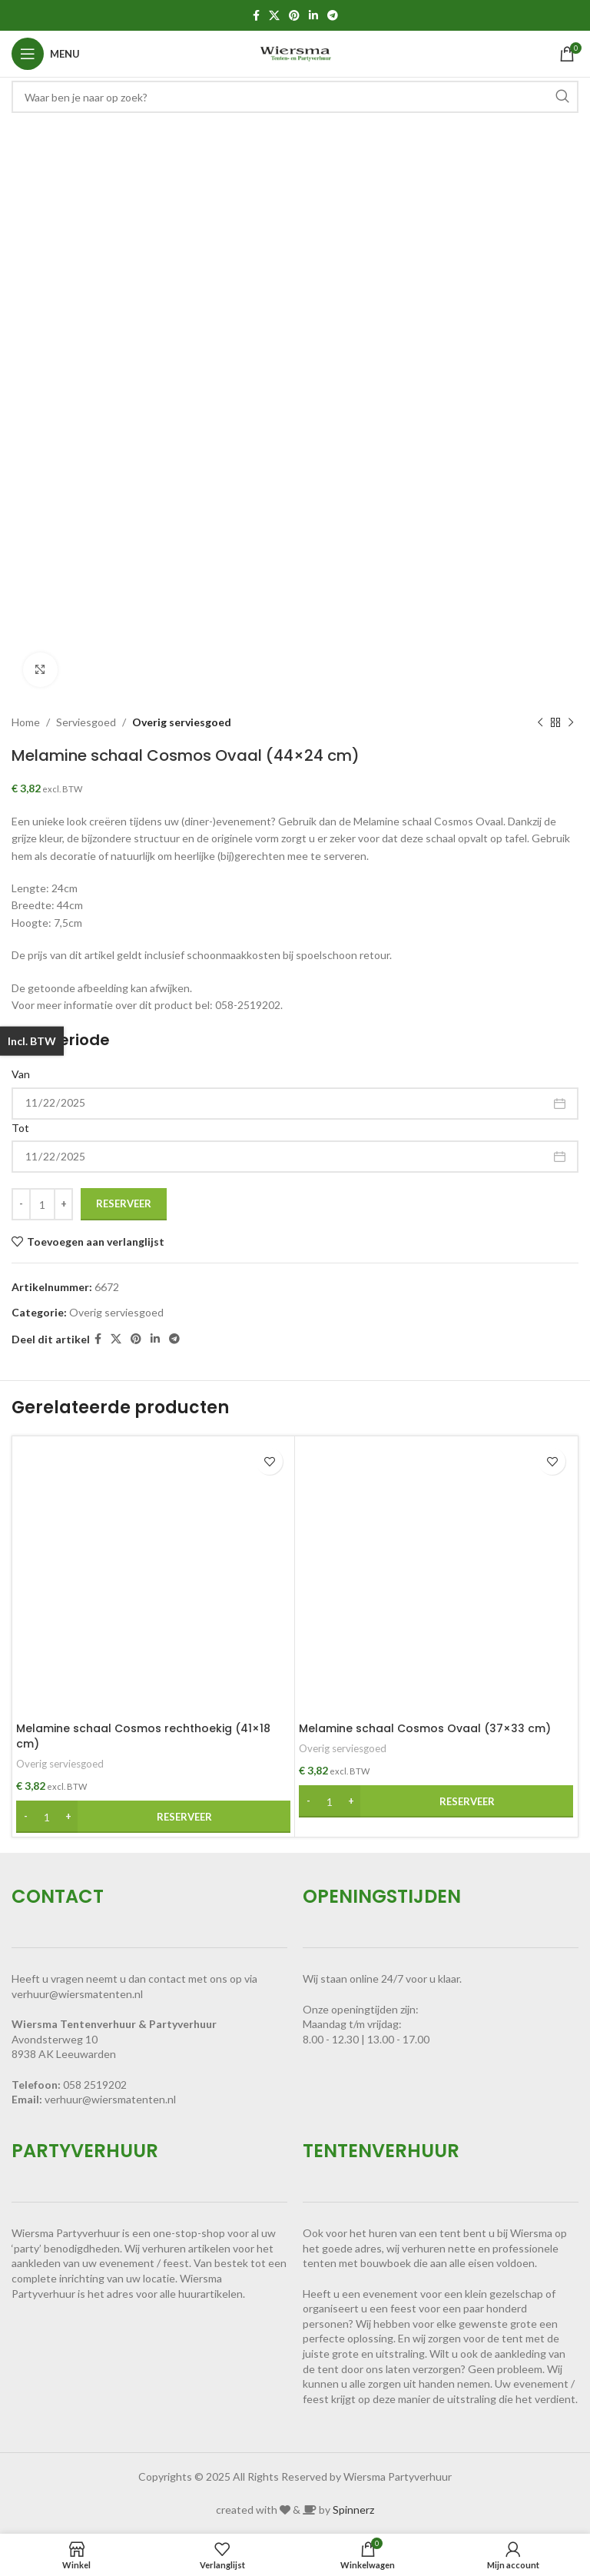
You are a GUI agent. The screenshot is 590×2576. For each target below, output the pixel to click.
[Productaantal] (42, 1204)
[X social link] (274, 15)
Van (21, 1074)
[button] (153, 1817)
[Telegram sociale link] (333, 15)
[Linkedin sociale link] (313, 15)
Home (26, 722)
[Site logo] (295, 52)
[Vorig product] (540, 722)
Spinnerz (353, 2509)
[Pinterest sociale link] (294, 15)
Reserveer (123, 1203)
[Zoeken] (295, 97)
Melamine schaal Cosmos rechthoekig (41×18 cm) (143, 1736)
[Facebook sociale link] (256, 15)
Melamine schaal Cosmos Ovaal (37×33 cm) (425, 1728)
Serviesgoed (86, 722)
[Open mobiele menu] (46, 53)
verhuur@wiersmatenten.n (109, 2099)
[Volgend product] (570, 722)
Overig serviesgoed (181, 722)
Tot (20, 1127)
